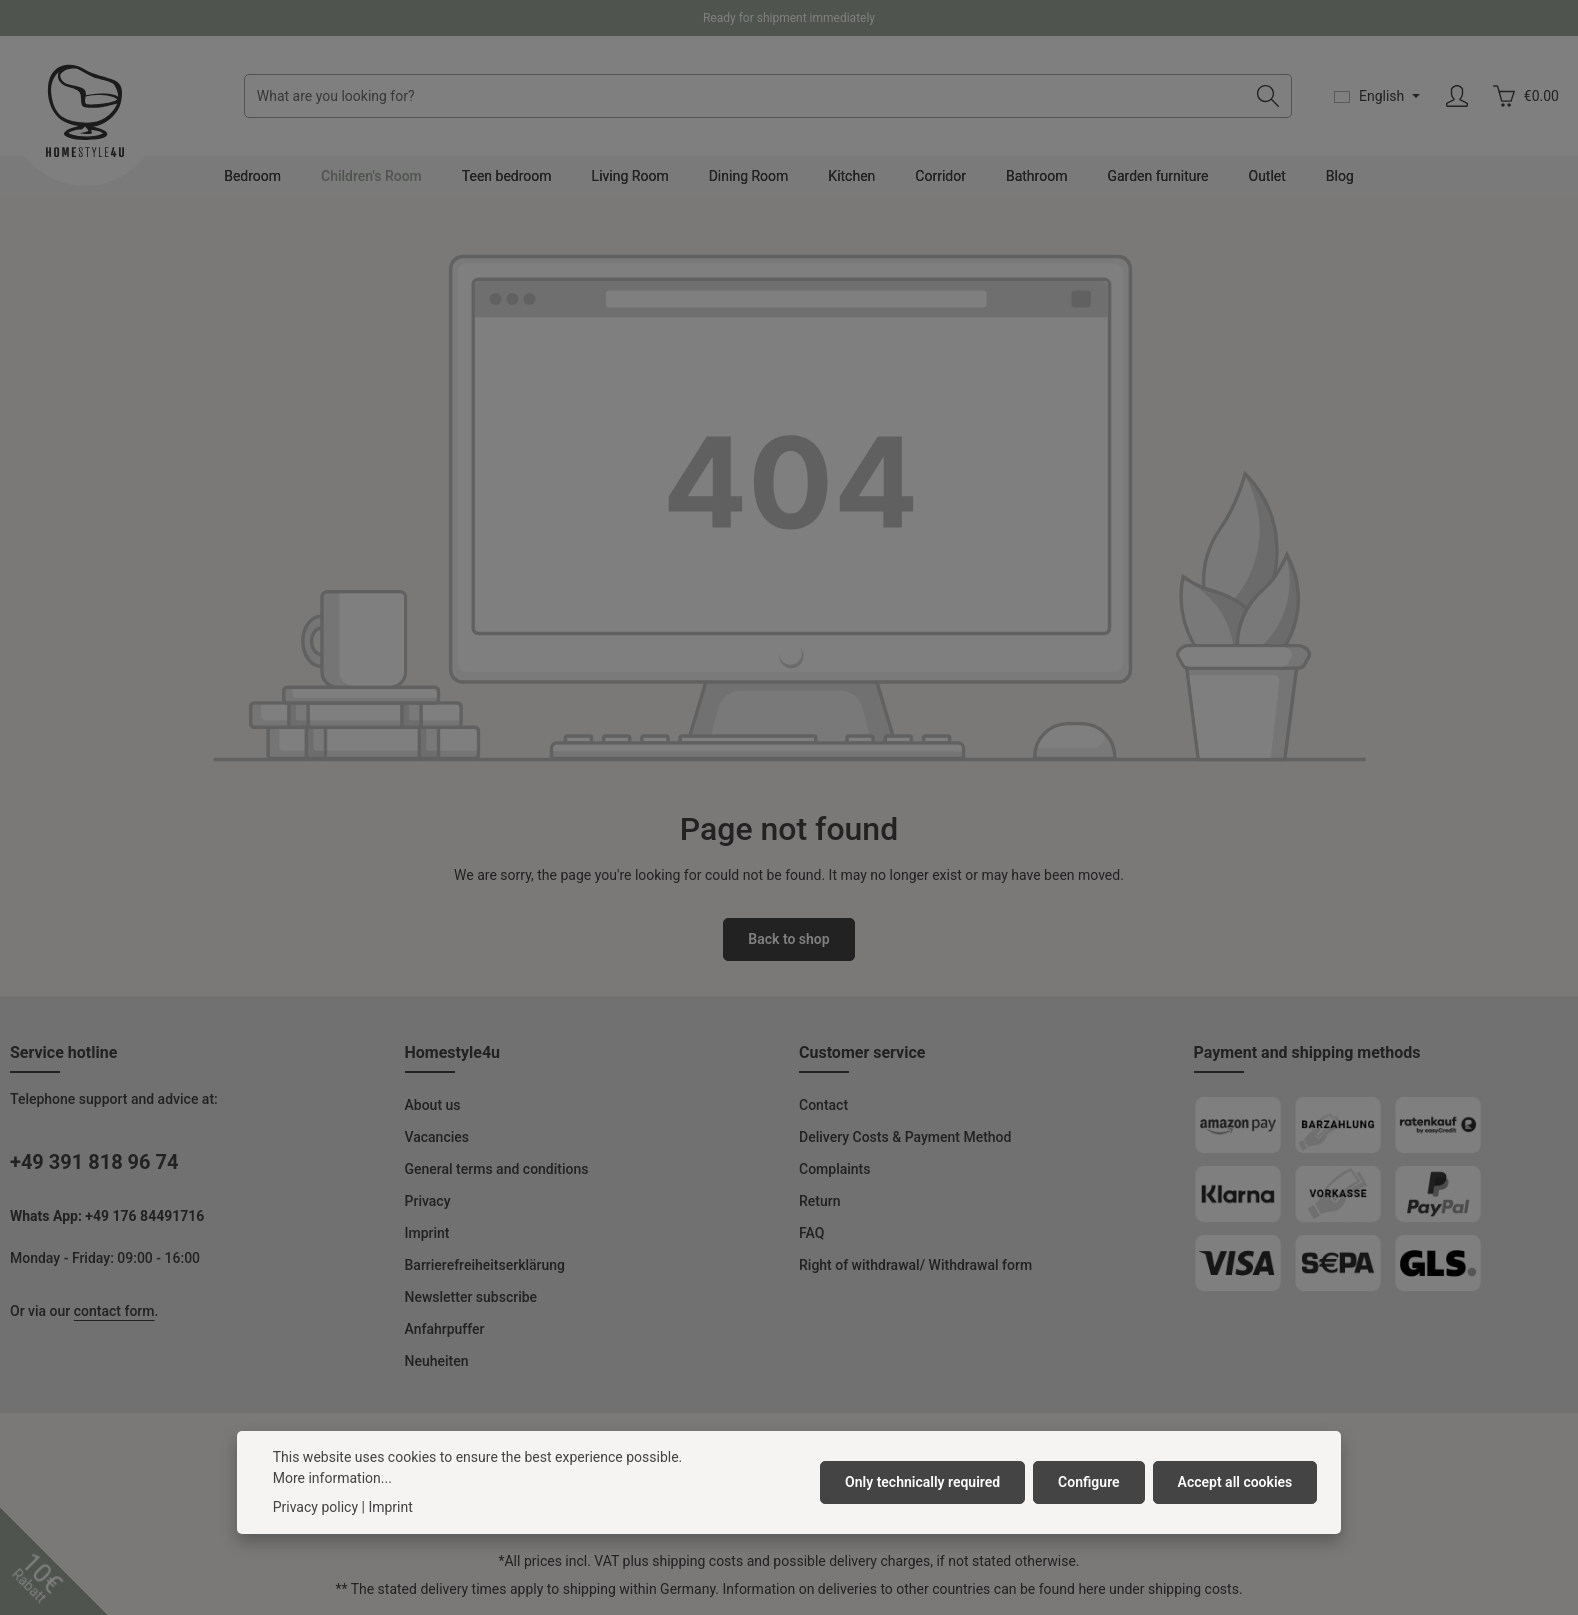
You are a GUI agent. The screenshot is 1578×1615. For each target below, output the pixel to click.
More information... (332, 1483)
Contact (823, 1105)
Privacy (428, 1201)
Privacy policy (315, 1512)
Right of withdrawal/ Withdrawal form (915, 1265)
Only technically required (922, 1487)
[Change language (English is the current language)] (1377, 96)
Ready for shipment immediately (789, 18)
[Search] (1268, 96)
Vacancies (437, 1137)
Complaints (835, 1169)
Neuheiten (437, 1361)
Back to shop (788, 939)
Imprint (427, 1233)
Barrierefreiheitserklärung (485, 1265)
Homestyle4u (453, 1052)
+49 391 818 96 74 (94, 1162)
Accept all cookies (1235, 1487)
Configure (1088, 1487)
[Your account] (1457, 96)
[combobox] (745, 96)
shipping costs (697, 1561)
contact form (114, 1311)
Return (820, 1201)
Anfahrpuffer (445, 1329)
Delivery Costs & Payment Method (905, 1137)
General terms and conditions (497, 1169)
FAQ (811, 1233)
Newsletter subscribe (471, 1297)
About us (433, 1105)
